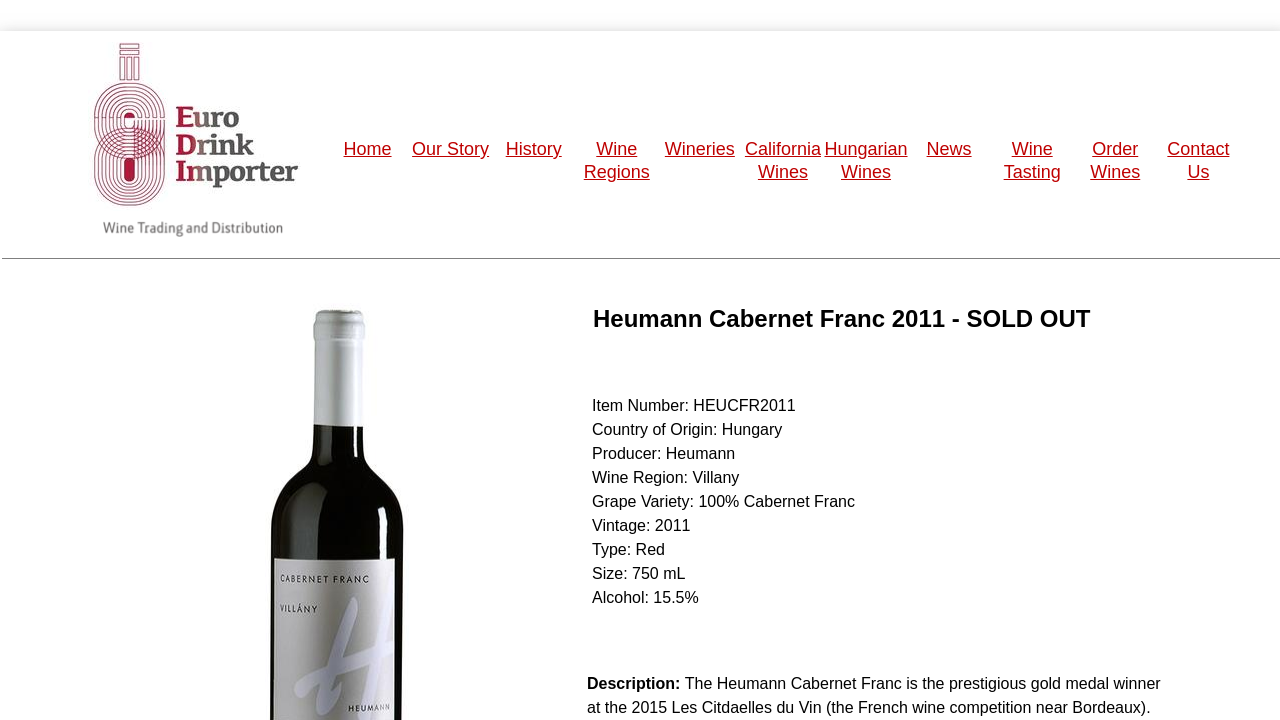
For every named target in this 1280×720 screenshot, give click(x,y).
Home (368, 149)
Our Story (450, 149)
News (949, 149)
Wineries (700, 149)
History (534, 149)
